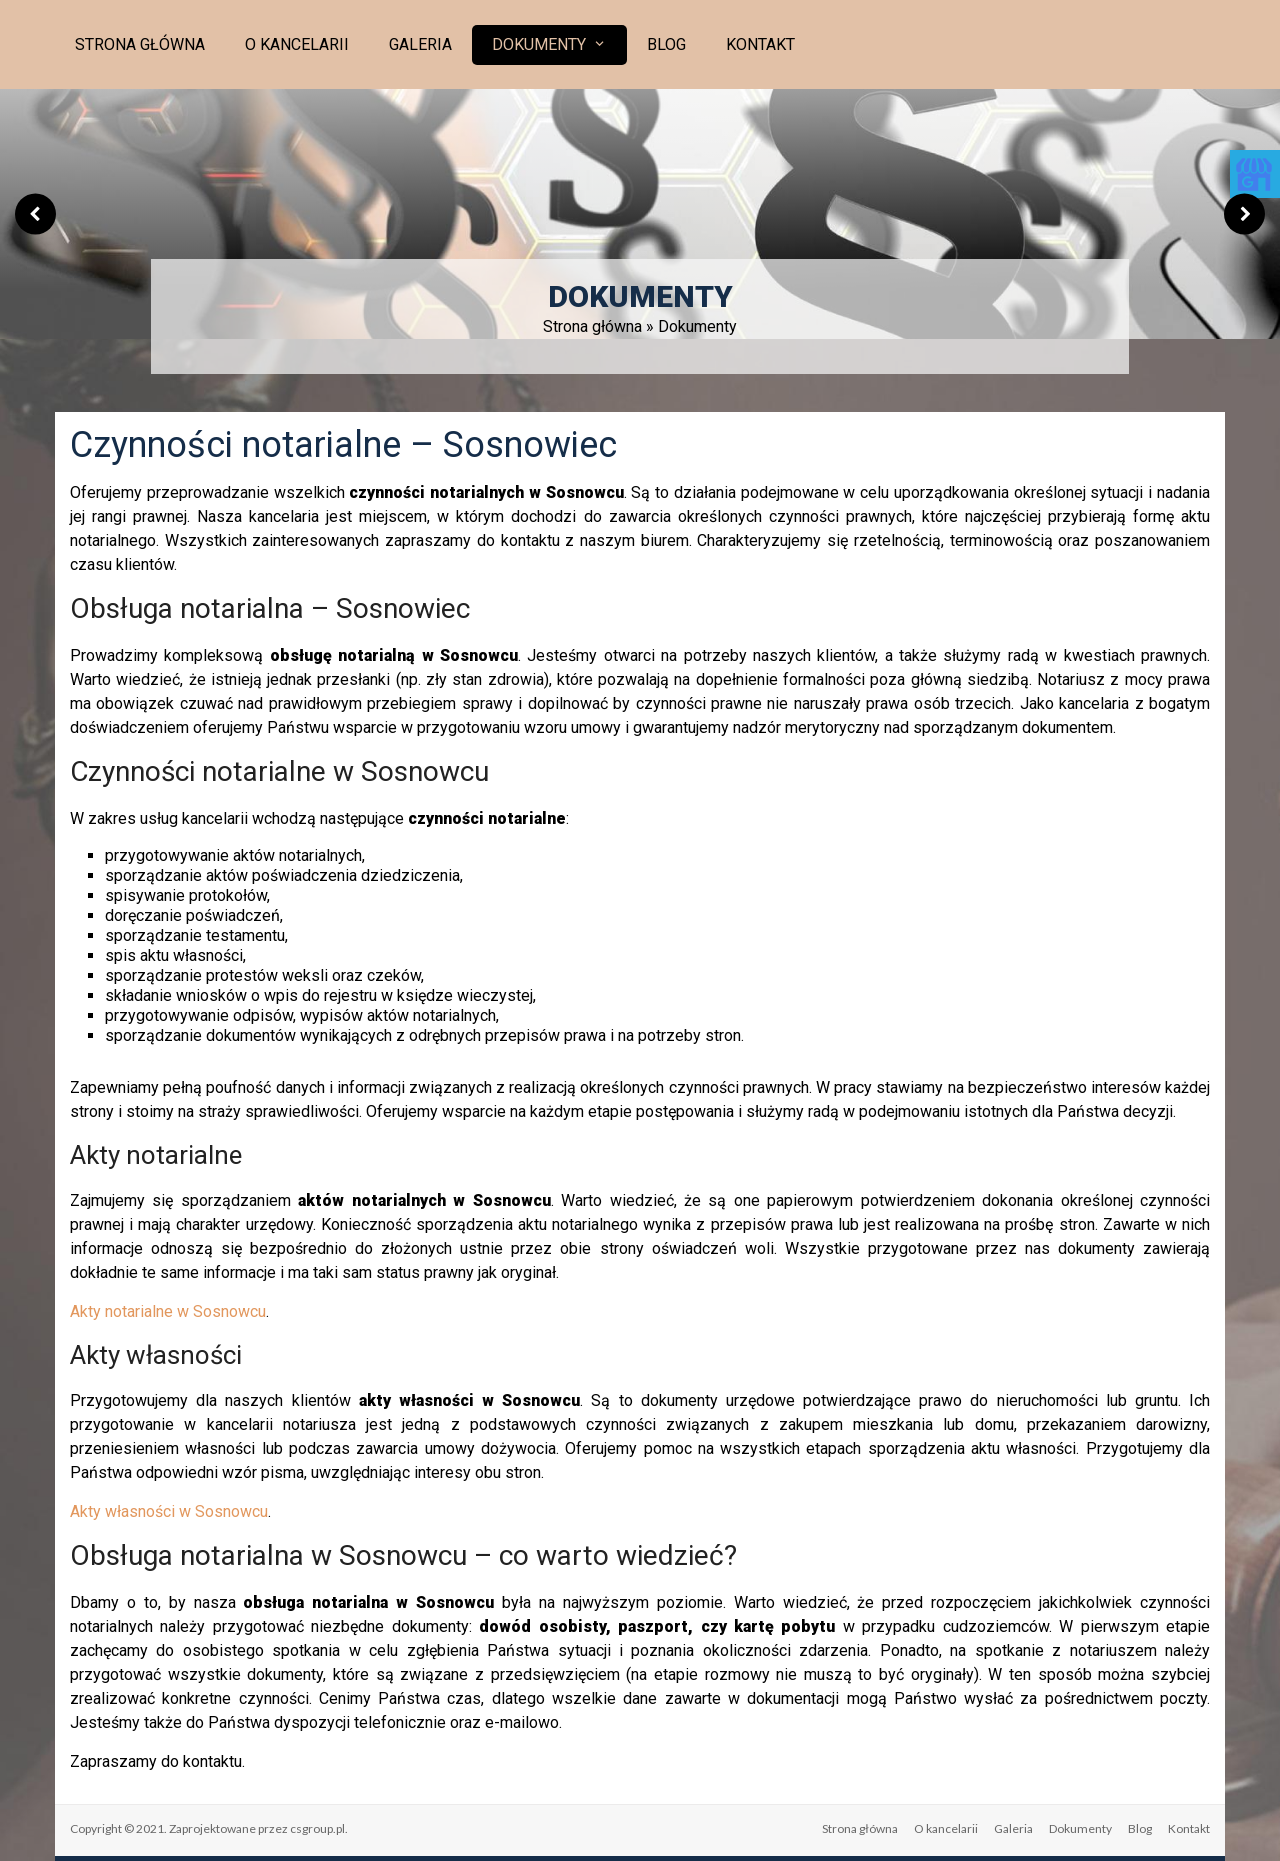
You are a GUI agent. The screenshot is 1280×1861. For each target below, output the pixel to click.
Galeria (420, 44)
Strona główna (140, 44)
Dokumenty (539, 44)
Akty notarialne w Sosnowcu (168, 1311)
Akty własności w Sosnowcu (169, 1511)
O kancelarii (297, 44)
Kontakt (760, 44)
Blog (666, 44)
